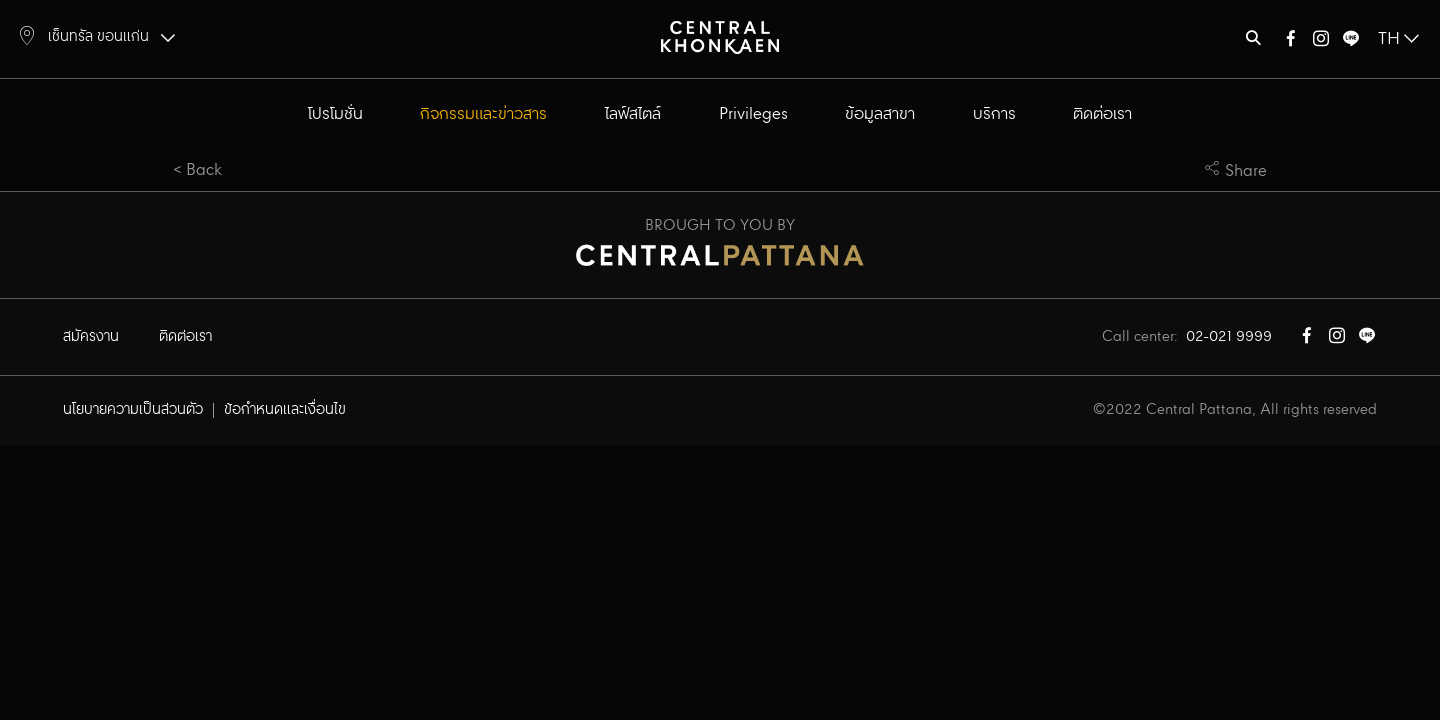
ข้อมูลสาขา (880, 114)
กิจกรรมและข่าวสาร (483, 114)
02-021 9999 (1229, 337)
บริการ (994, 114)
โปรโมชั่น (335, 114)
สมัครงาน (91, 337)
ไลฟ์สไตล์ (633, 114)
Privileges (753, 114)
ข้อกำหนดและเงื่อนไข (285, 410)
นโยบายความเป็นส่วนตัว (133, 410)
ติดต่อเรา (1102, 114)
